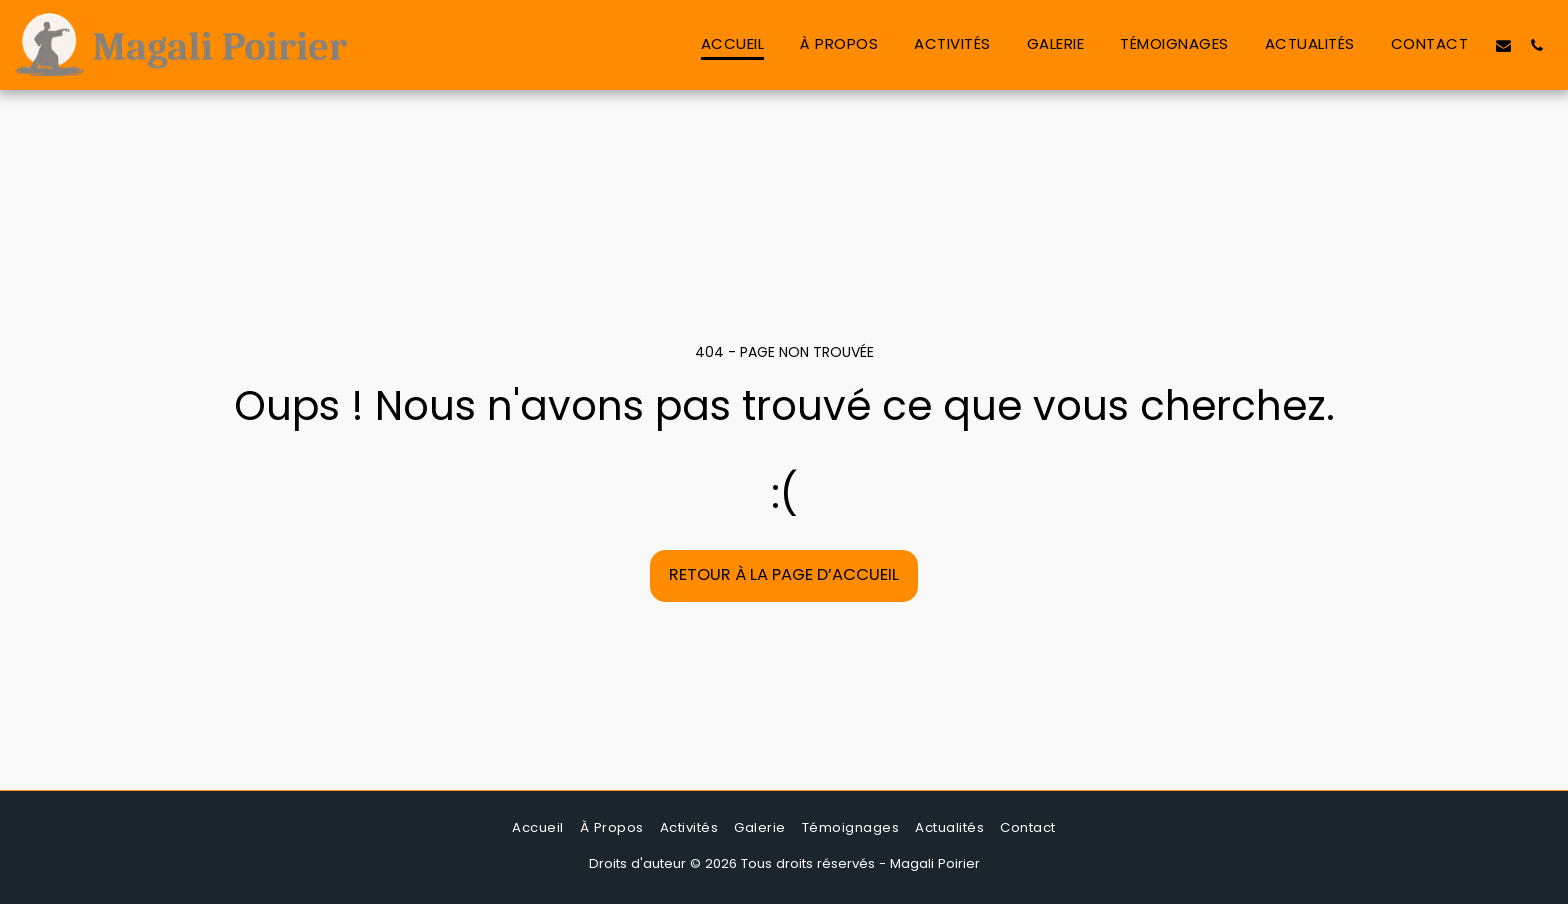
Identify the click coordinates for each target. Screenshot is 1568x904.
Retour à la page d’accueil (784, 574)
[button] (1503, 45)
